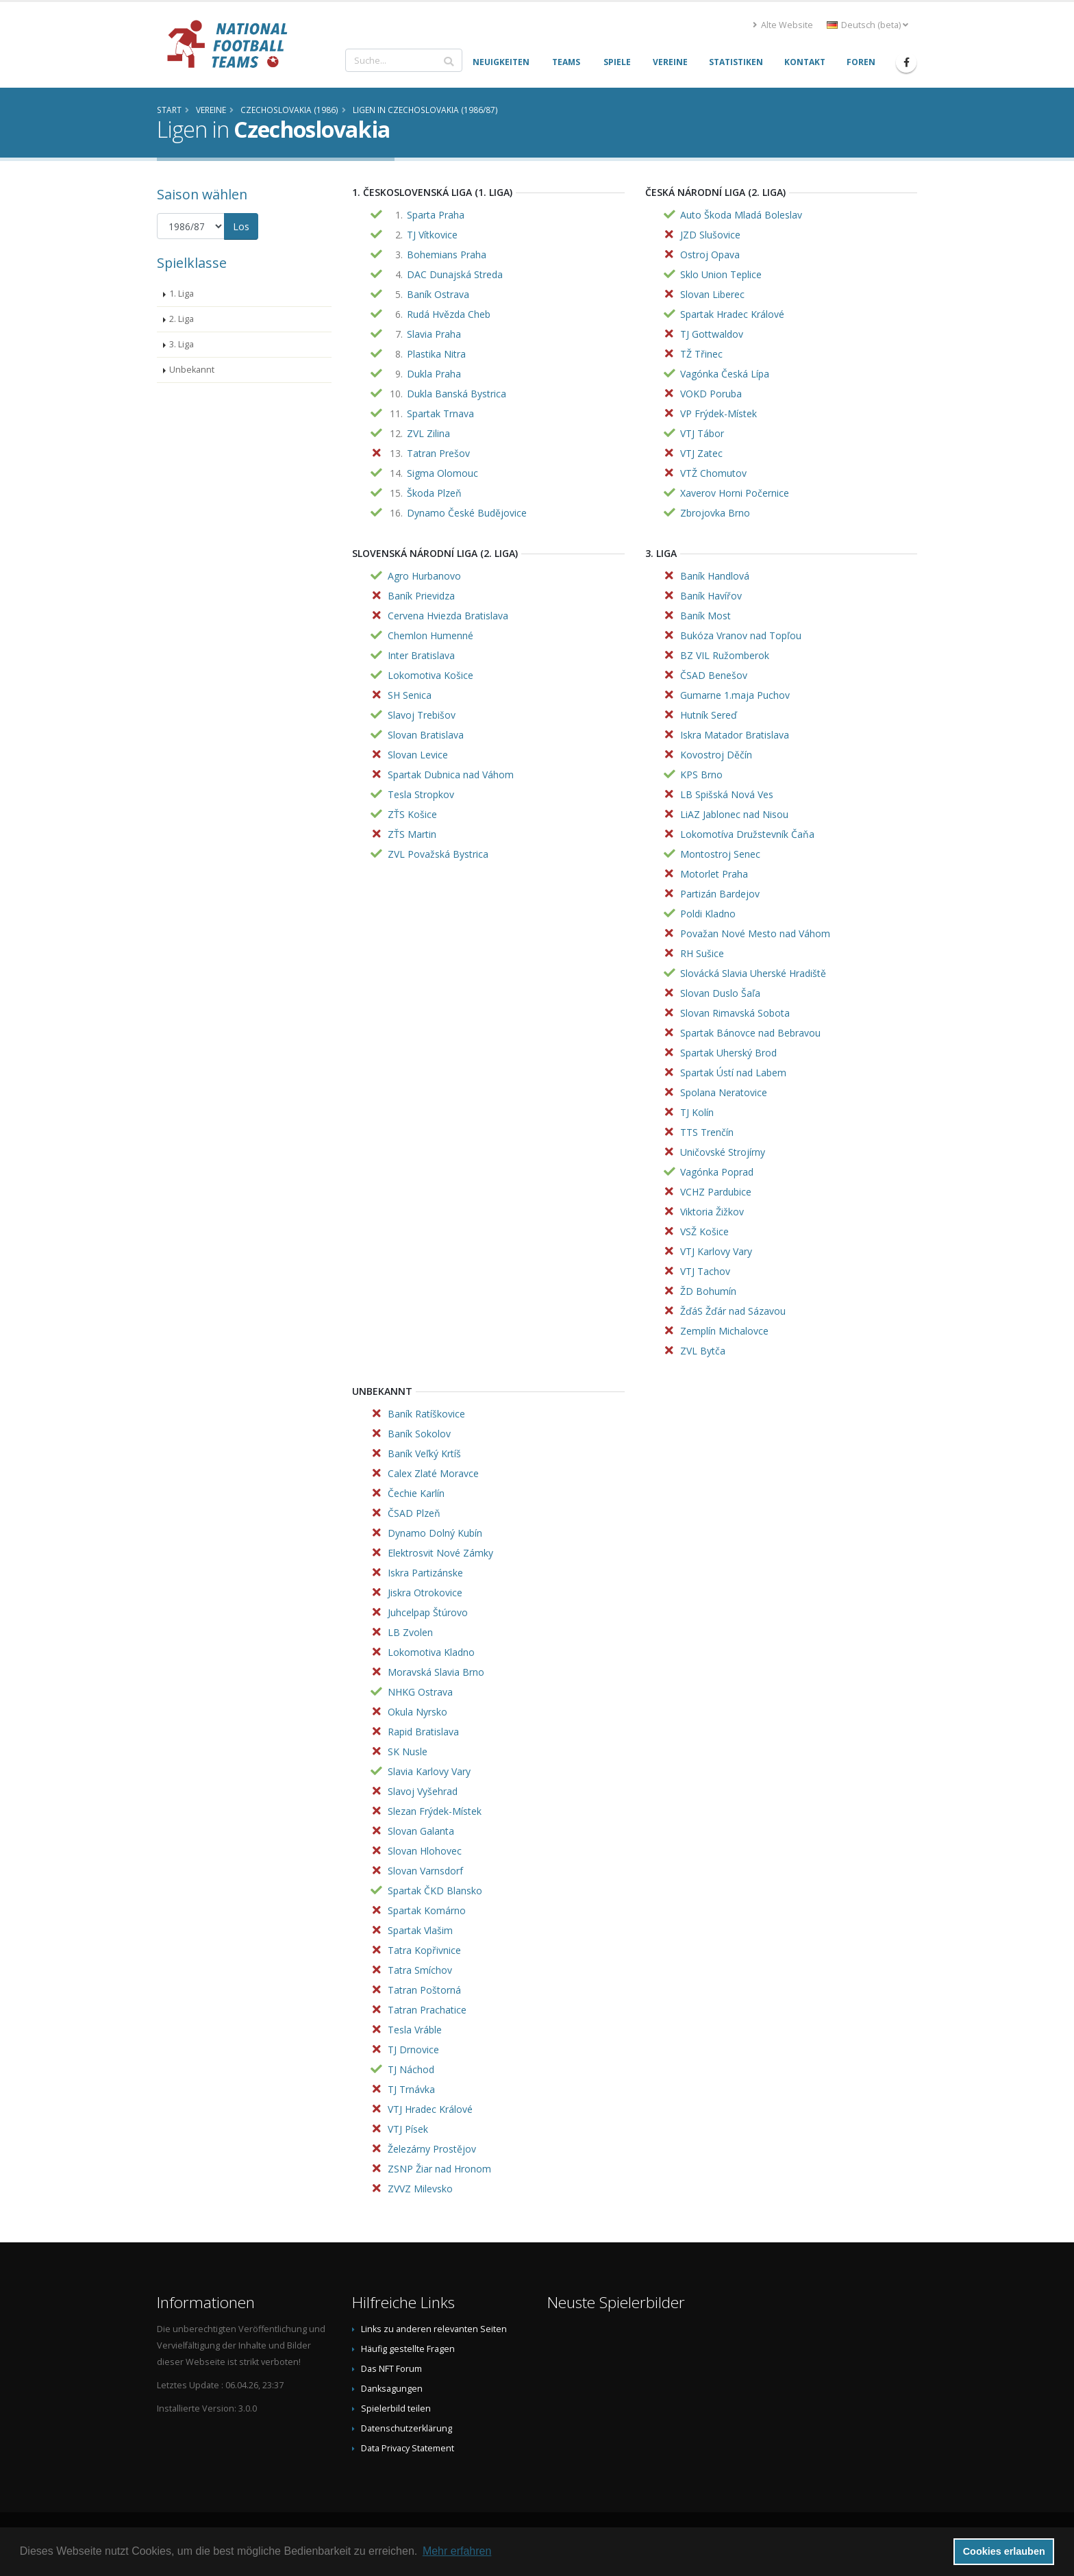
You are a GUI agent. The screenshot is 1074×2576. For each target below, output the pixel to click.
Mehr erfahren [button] (457, 2551)
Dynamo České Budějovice (467, 512)
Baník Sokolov (419, 1433)
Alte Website (783, 25)
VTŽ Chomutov (713, 473)
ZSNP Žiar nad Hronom (439, 2168)
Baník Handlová (714, 575)
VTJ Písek (408, 2128)
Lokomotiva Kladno (431, 1652)
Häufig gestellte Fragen (408, 2349)
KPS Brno (701, 774)
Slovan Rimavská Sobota (735, 1012)
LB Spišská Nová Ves (726, 794)
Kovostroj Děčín (716, 754)
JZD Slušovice (710, 234)
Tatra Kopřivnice (424, 1950)
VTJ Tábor (702, 433)
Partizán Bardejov (720, 893)
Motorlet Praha (714, 873)
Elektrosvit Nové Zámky (440, 1552)
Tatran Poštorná (424, 1989)
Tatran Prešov (438, 453)
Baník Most (705, 615)
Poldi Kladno (708, 913)
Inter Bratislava (421, 655)
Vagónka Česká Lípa (724, 373)
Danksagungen (392, 2388)
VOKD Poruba (711, 393)
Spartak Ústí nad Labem (733, 1072)
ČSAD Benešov (713, 675)
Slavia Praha (434, 333)
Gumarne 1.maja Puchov (735, 695)
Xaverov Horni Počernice (734, 492)
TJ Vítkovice (432, 234)
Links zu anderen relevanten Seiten (434, 2329)
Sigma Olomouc (442, 473)
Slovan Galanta (421, 1830)
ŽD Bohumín (708, 1291)
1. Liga (181, 293)
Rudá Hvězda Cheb (448, 314)
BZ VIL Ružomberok (724, 655)
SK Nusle (407, 1751)
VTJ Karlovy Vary (716, 1251)
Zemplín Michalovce (724, 1330)
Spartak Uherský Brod (728, 1052)
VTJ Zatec (701, 453)
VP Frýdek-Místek (718, 413)
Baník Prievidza (421, 595)
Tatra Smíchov (420, 1970)
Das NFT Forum (391, 2369)
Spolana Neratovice (723, 1092)
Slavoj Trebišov (421, 714)
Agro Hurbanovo (424, 575)
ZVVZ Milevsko (420, 2188)
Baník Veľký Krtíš (424, 1453)
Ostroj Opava (710, 254)
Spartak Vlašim (420, 1930)
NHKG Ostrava (420, 1691)
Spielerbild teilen (396, 2408)
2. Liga (181, 319)
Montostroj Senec (720, 853)
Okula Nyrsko (417, 1711)
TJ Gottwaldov (711, 333)
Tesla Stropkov (421, 794)
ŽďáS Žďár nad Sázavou (733, 1310)
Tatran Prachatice (427, 2009)
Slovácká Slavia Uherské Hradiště (753, 973)
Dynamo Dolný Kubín (435, 1532)
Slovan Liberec (712, 294)
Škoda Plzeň (434, 492)
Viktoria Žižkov (712, 1211)
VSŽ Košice (704, 1231)
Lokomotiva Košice (430, 675)
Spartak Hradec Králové (732, 314)
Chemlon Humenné (430, 635)
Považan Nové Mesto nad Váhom (755, 933)
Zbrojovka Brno (715, 512)
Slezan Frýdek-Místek (435, 1811)
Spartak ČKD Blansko (435, 1890)
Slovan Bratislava (426, 734)
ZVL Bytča (702, 1350)
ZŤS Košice (412, 814)
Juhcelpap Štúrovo (428, 1612)
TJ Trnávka (411, 2089)
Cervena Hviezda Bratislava (448, 615)
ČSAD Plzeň (414, 1513)
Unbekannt (191, 369)
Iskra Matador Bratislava (734, 734)
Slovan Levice (418, 754)
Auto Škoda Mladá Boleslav (741, 214)
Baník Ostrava (438, 294)
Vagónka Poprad (716, 1171)
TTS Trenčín (707, 1132)
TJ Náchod (411, 2069)
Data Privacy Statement (407, 2448)
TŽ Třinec (701, 353)
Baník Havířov (711, 595)
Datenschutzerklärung (406, 2428)
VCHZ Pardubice (715, 1191)
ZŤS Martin (412, 834)
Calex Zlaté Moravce (433, 1473)
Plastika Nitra (436, 353)
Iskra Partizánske (425, 1572)
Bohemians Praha (446, 254)
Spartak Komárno (427, 1910)
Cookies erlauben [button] (1004, 2551)
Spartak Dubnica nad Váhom (451, 774)
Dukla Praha (434, 373)
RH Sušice (702, 953)
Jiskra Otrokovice (425, 1592)
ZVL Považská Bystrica (438, 853)
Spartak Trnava (440, 413)
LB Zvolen (410, 1632)
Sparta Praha (435, 214)
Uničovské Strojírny (722, 1152)
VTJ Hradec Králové (430, 2109)
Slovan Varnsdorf (425, 1870)
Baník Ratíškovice (426, 1413)
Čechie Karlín (416, 1493)
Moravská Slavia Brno (436, 1672)
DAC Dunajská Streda (455, 274)
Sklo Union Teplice (721, 274)
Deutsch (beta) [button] (867, 25)
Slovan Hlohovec (425, 1850)
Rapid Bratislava (423, 1731)
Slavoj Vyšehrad (423, 1791)
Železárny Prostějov (432, 2148)
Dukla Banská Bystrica (456, 393)
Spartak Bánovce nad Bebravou (750, 1032)
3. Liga (181, 344)
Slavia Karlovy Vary (429, 1771)
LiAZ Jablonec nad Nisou (734, 814)
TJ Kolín (697, 1112)
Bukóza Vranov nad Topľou (740, 635)
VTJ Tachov (705, 1271)
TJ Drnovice (413, 2049)
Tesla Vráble (415, 2029)
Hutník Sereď (708, 714)
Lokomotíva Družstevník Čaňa (747, 834)
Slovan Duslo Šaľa (720, 993)
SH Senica (410, 695)
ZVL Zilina (428, 433)
